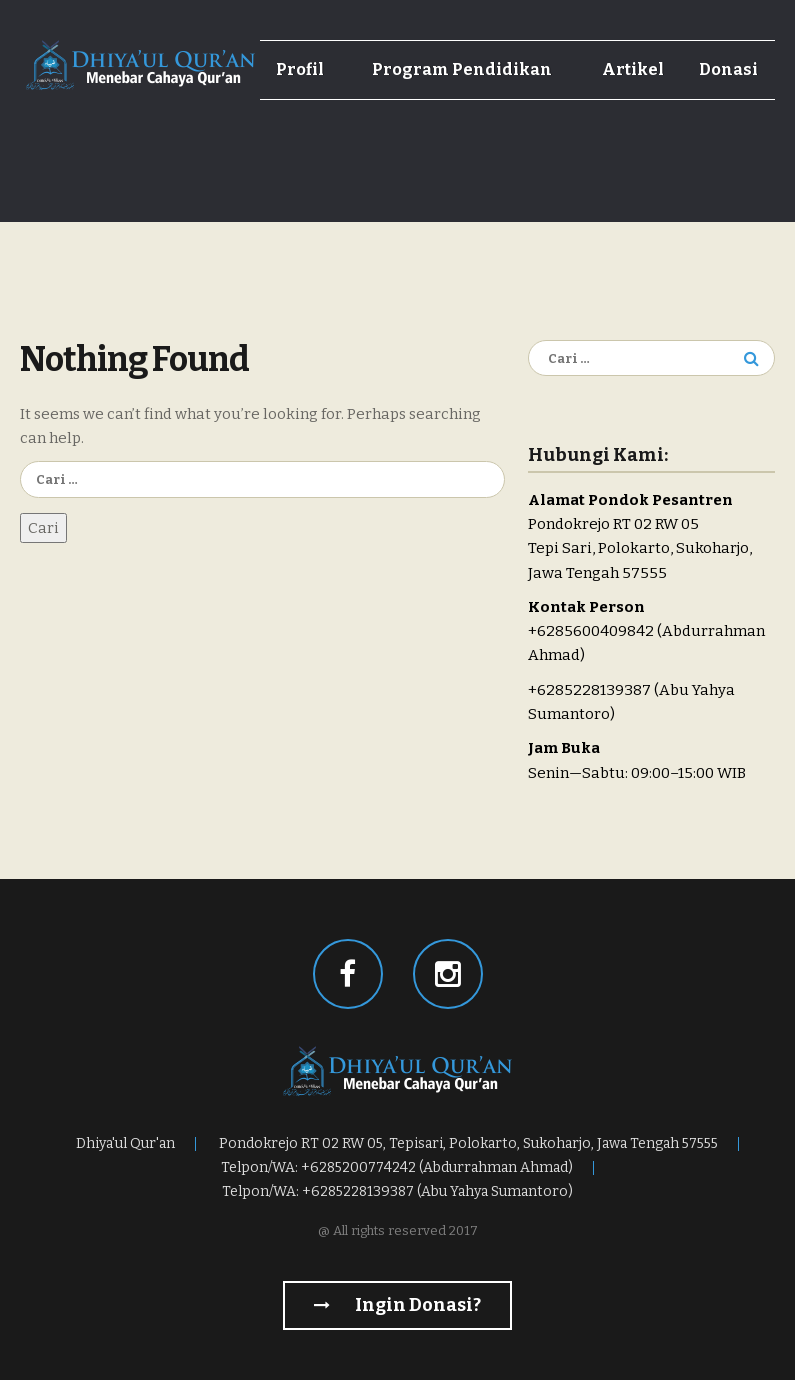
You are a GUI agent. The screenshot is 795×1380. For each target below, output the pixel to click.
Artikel (633, 69)
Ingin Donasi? (397, 1305)
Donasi (728, 69)
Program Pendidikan (462, 69)
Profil (300, 69)
